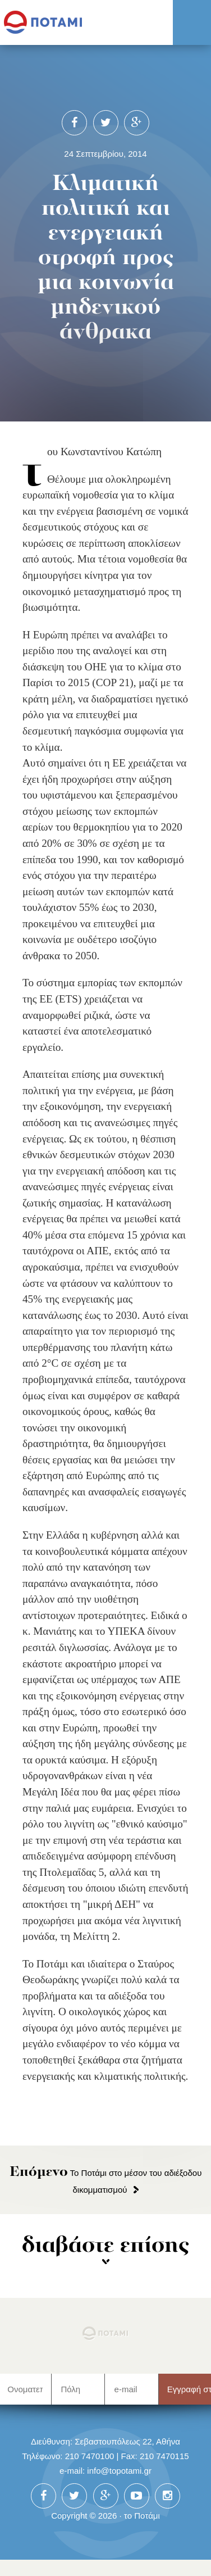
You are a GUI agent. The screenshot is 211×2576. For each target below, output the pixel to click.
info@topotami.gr (119, 2470)
